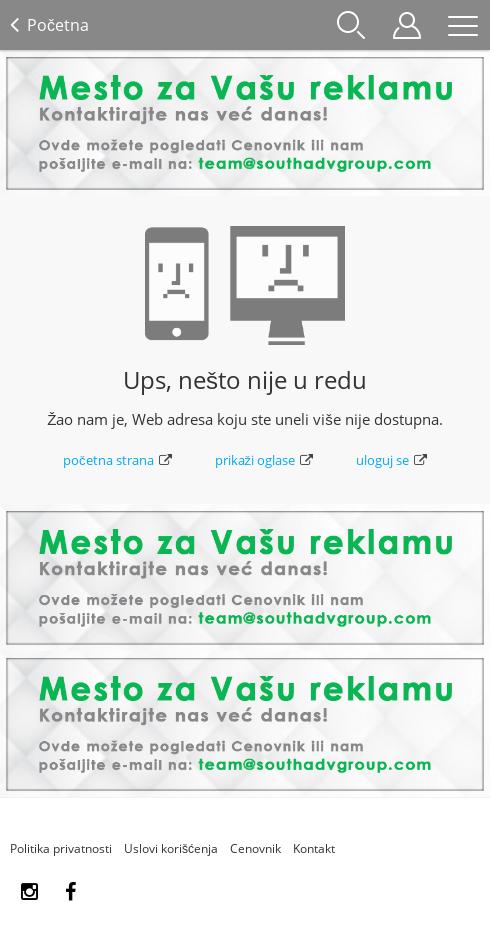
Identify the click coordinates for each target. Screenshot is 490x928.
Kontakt (314, 848)
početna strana (117, 460)
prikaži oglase (264, 460)
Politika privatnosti (61, 848)
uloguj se (391, 460)
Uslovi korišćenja (171, 848)
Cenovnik (255, 848)
